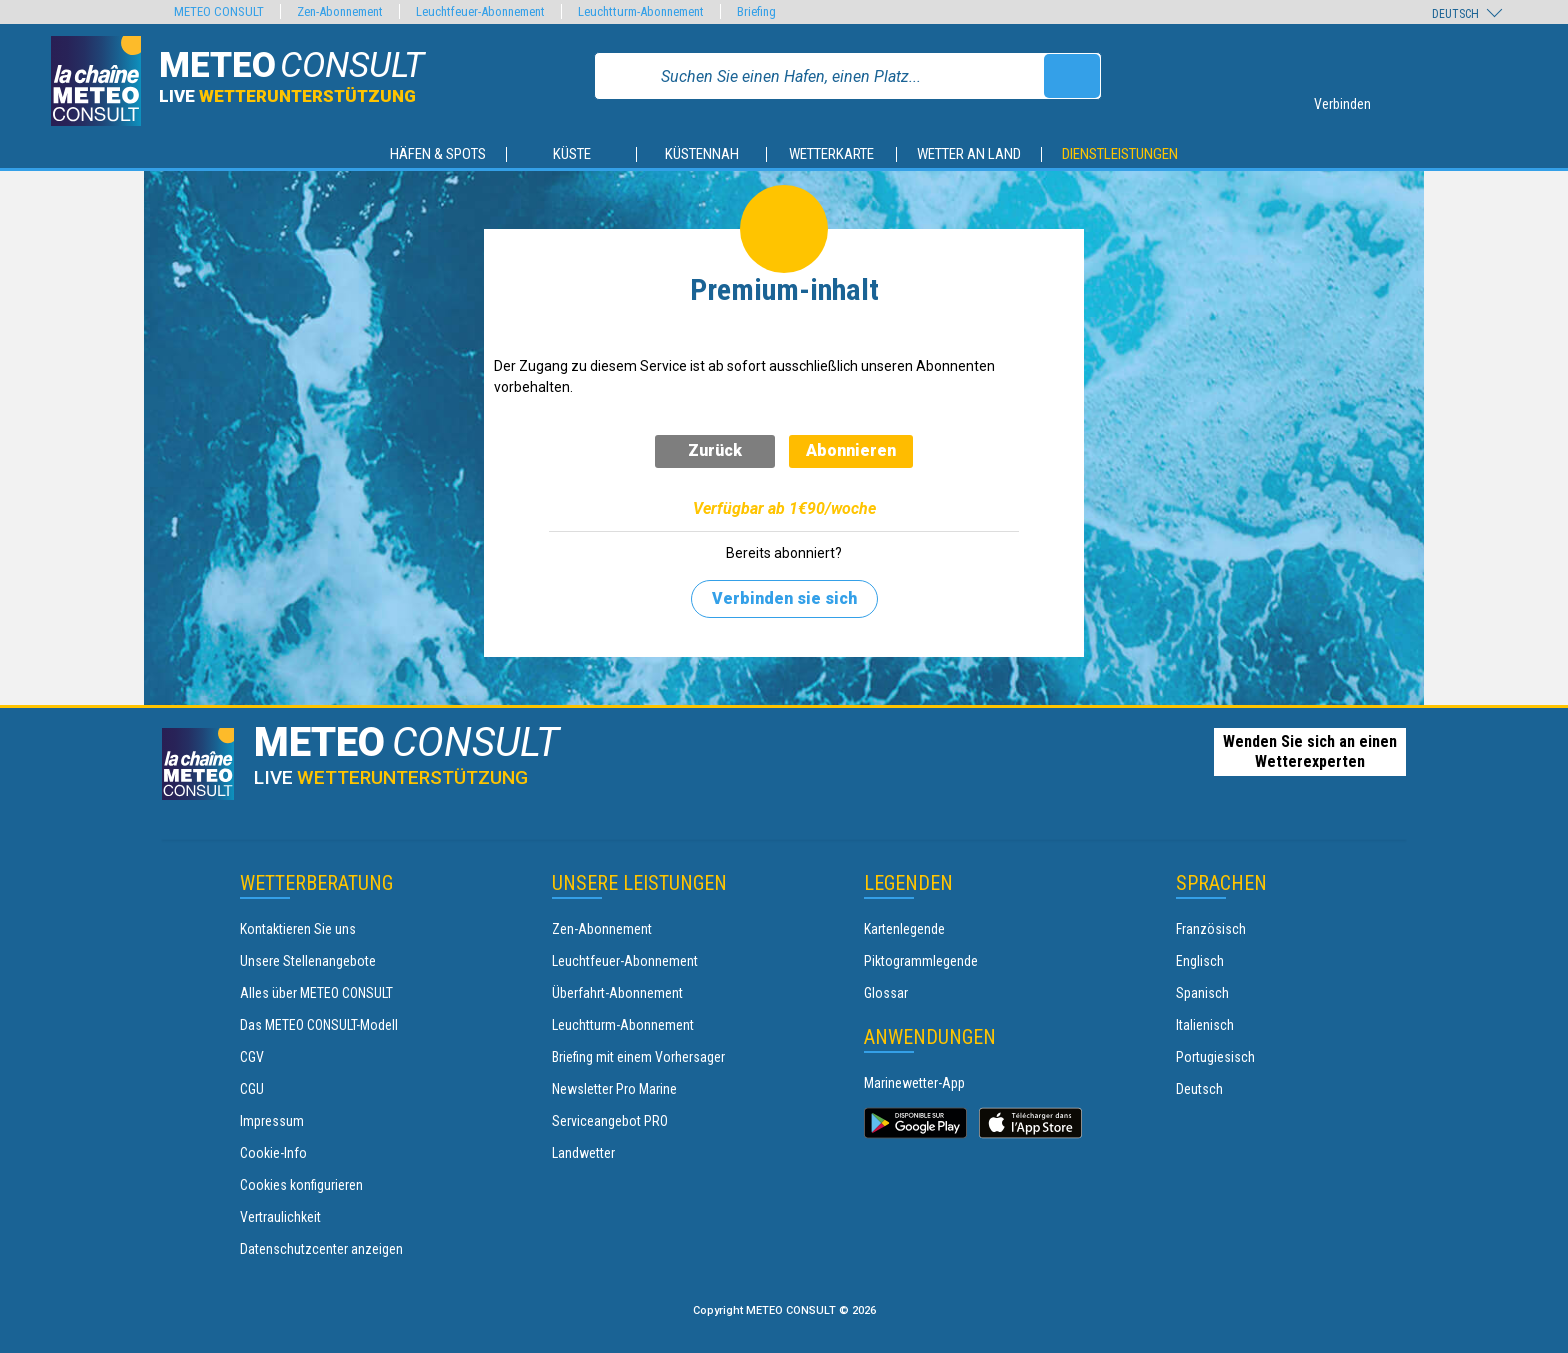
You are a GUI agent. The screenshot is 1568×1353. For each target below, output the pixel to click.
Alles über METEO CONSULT (316, 993)
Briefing (756, 11)
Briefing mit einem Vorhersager (638, 1057)
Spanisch (1202, 993)
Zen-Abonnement (602, 929)
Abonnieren (851, 450)
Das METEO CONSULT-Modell (319, 1025)
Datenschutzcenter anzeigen (321, 1249)
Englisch (1200, 961)
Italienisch (1205, 1025)
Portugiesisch (1215, 1057)
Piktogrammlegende (921, 961)
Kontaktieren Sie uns (298, 929)
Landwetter (583, 1153)
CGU (252, 1089)
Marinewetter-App (914, 1083)
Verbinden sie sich (784, 598)
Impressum (272, 1121)
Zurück (715, 450)
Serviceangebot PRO (610, 1121)
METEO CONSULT (219, 11)
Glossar (886, 993)
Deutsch (1199, 1089)
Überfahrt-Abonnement (617, 993)
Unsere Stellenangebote (308, 961)
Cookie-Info (273, 1153)
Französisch (1211, 929)
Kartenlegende (904, 929)
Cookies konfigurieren (301, 1185)
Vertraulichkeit (280, 1217)
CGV (252, 1057)
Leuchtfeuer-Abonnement (625, 961)
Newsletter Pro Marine (614, 1089)
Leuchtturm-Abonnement (623, 1025)
